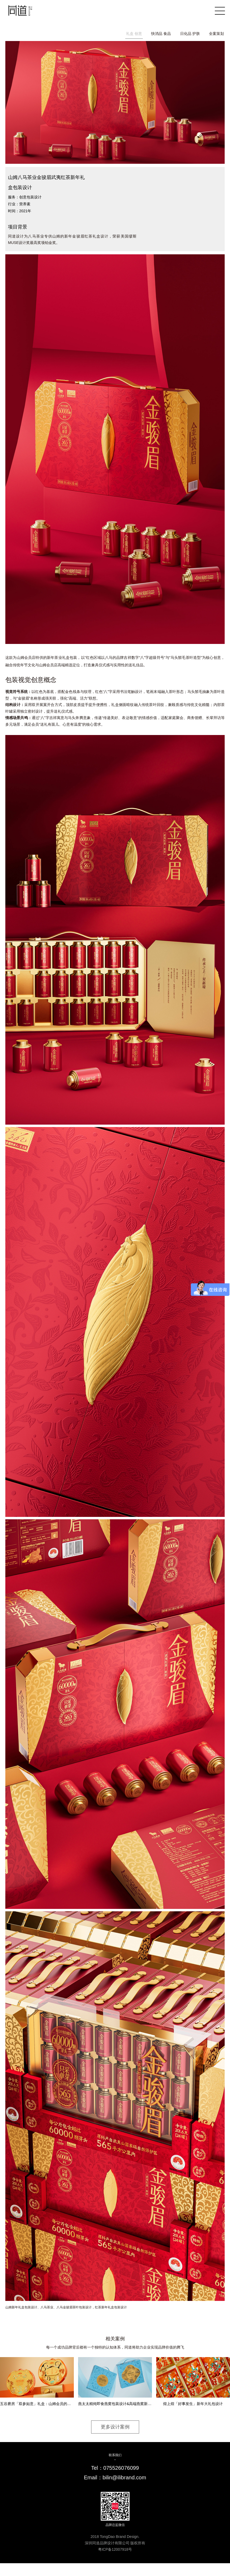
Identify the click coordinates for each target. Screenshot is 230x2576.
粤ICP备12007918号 (115, 2550)
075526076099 (121, 2468)
